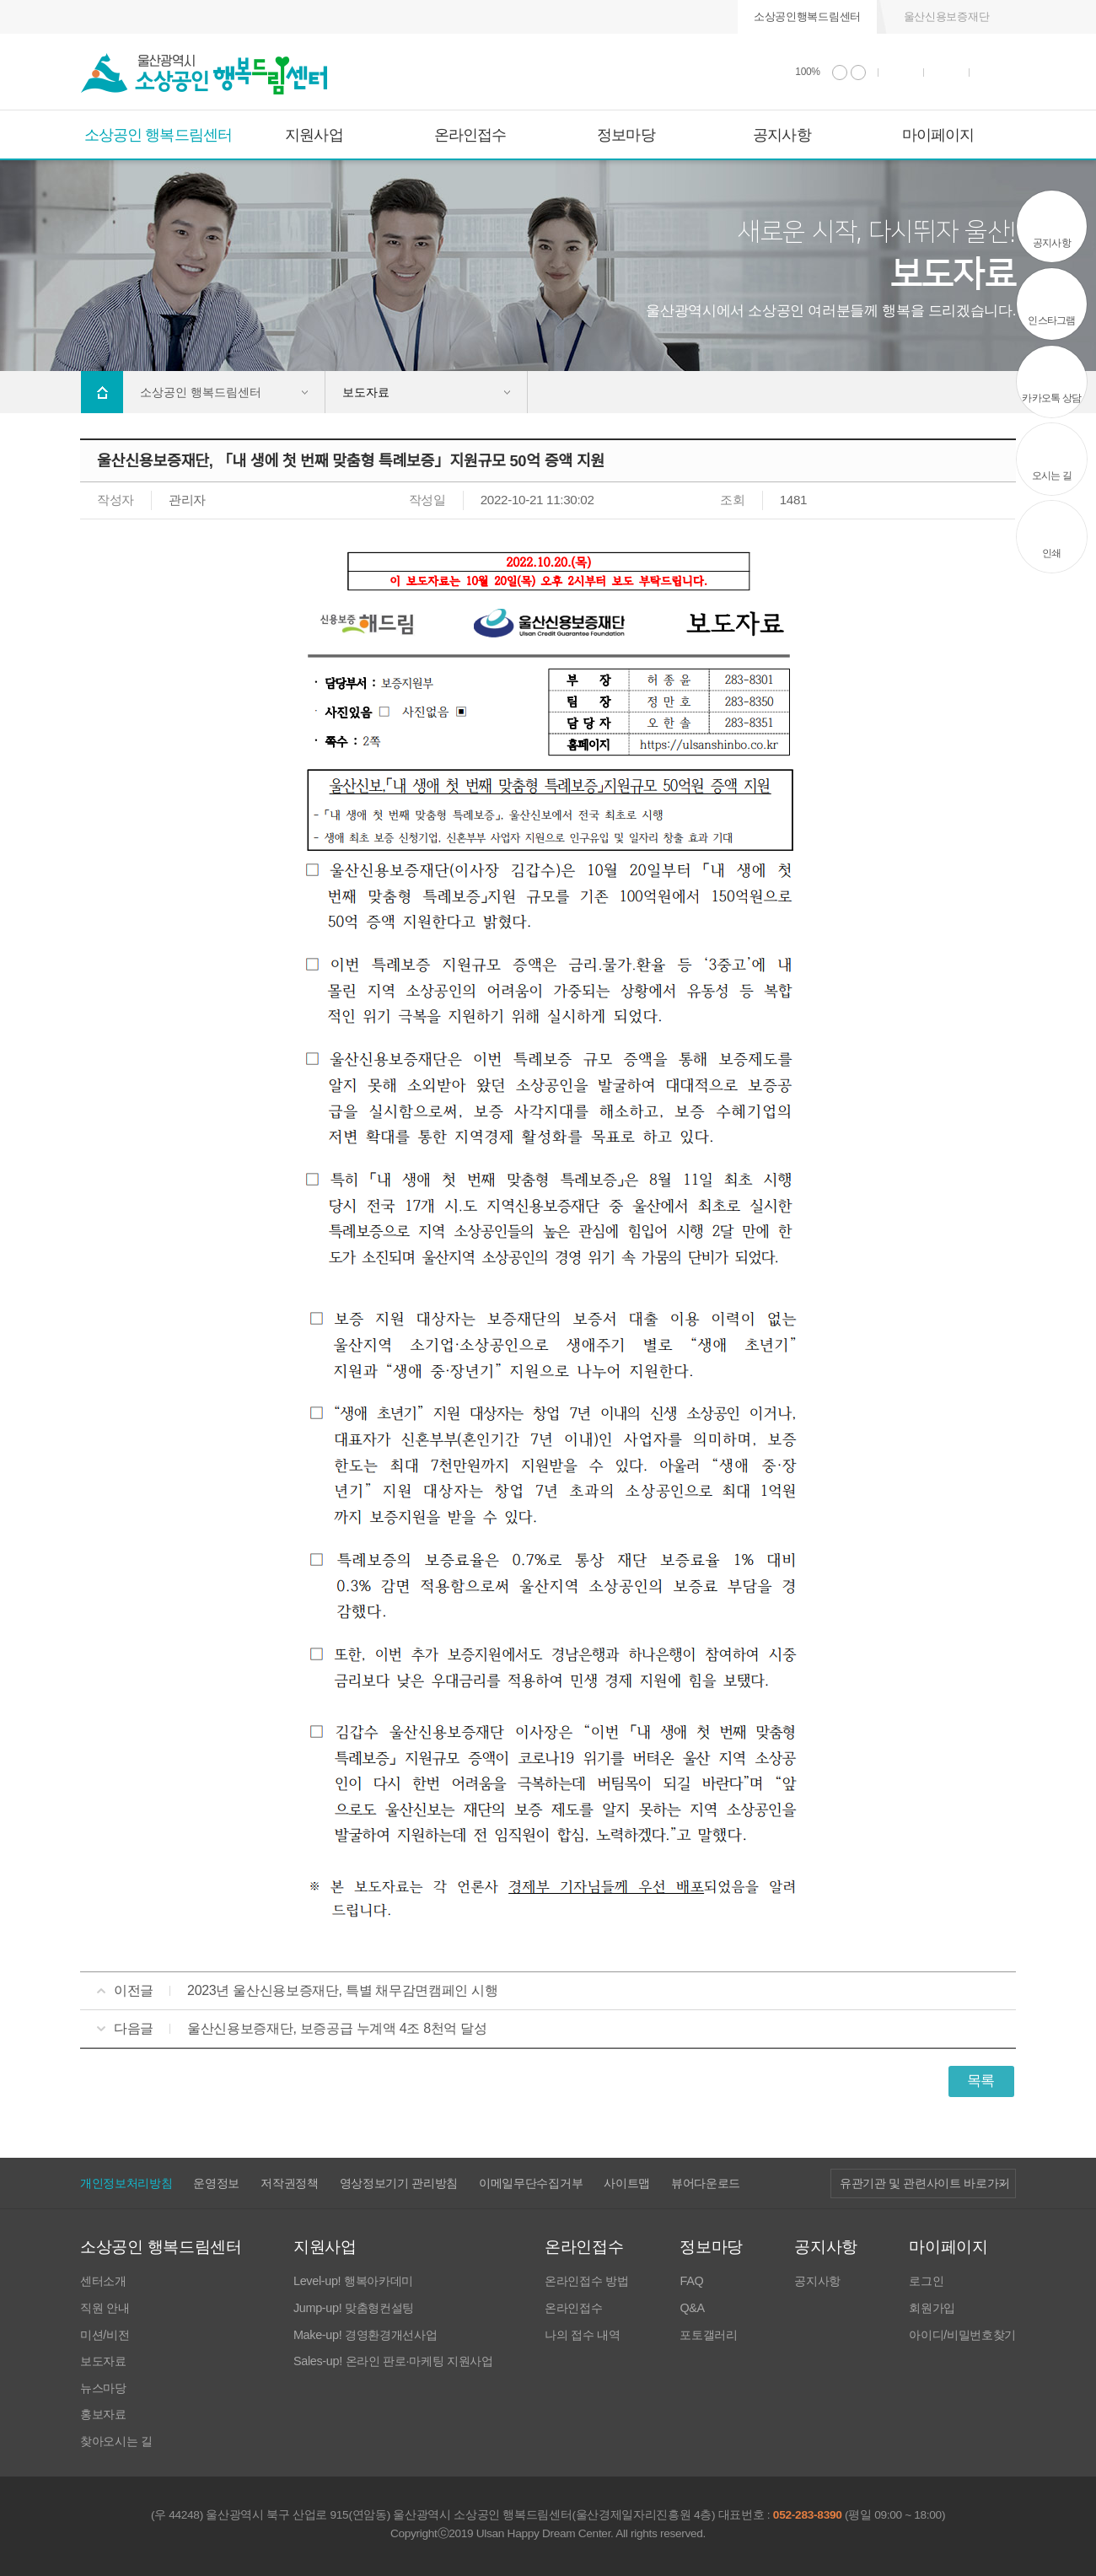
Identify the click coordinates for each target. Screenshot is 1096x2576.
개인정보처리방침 (126, 2183)
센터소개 (103, 2281)
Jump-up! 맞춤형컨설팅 (353, 2308)
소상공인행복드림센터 (807, 16)
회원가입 (932, 2308)
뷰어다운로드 (705, 2183)
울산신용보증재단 (946, 16)
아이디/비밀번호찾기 (962, 2335)
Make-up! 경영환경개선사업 (365, 2335)
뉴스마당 (103, 2388)
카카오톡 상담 (1051, 398)
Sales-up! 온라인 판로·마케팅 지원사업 (393, 2361)
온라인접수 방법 (586, 2281)
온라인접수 (470, 134)
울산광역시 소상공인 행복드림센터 (204, 74)
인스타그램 (1051, 320)
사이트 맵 (992, 72)
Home (102, 392)
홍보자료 (103, 2414)
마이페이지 (938, 134)
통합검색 (947, 72)
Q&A (692, 2308)
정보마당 (625, 134)
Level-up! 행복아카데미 (353, 2281)
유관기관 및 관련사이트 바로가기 (925, 2183)
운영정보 (216, 2183)
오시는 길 (1052, 475)
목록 (981, 2081)
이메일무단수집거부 (531, 2183)
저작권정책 (289, 2183)
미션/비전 (104, 2335)
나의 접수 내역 (582, 2335)
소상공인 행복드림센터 (158, 134)
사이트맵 (627, 2183)
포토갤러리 (708, 2335)
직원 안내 (104, 2308)
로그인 (926, 2281)
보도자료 (103, 2361)
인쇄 (901, 72)
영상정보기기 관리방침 (399, 2183)
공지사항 (781, 134)
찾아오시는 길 (116, 2441)
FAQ (691, 2281)
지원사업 (313, 134)
